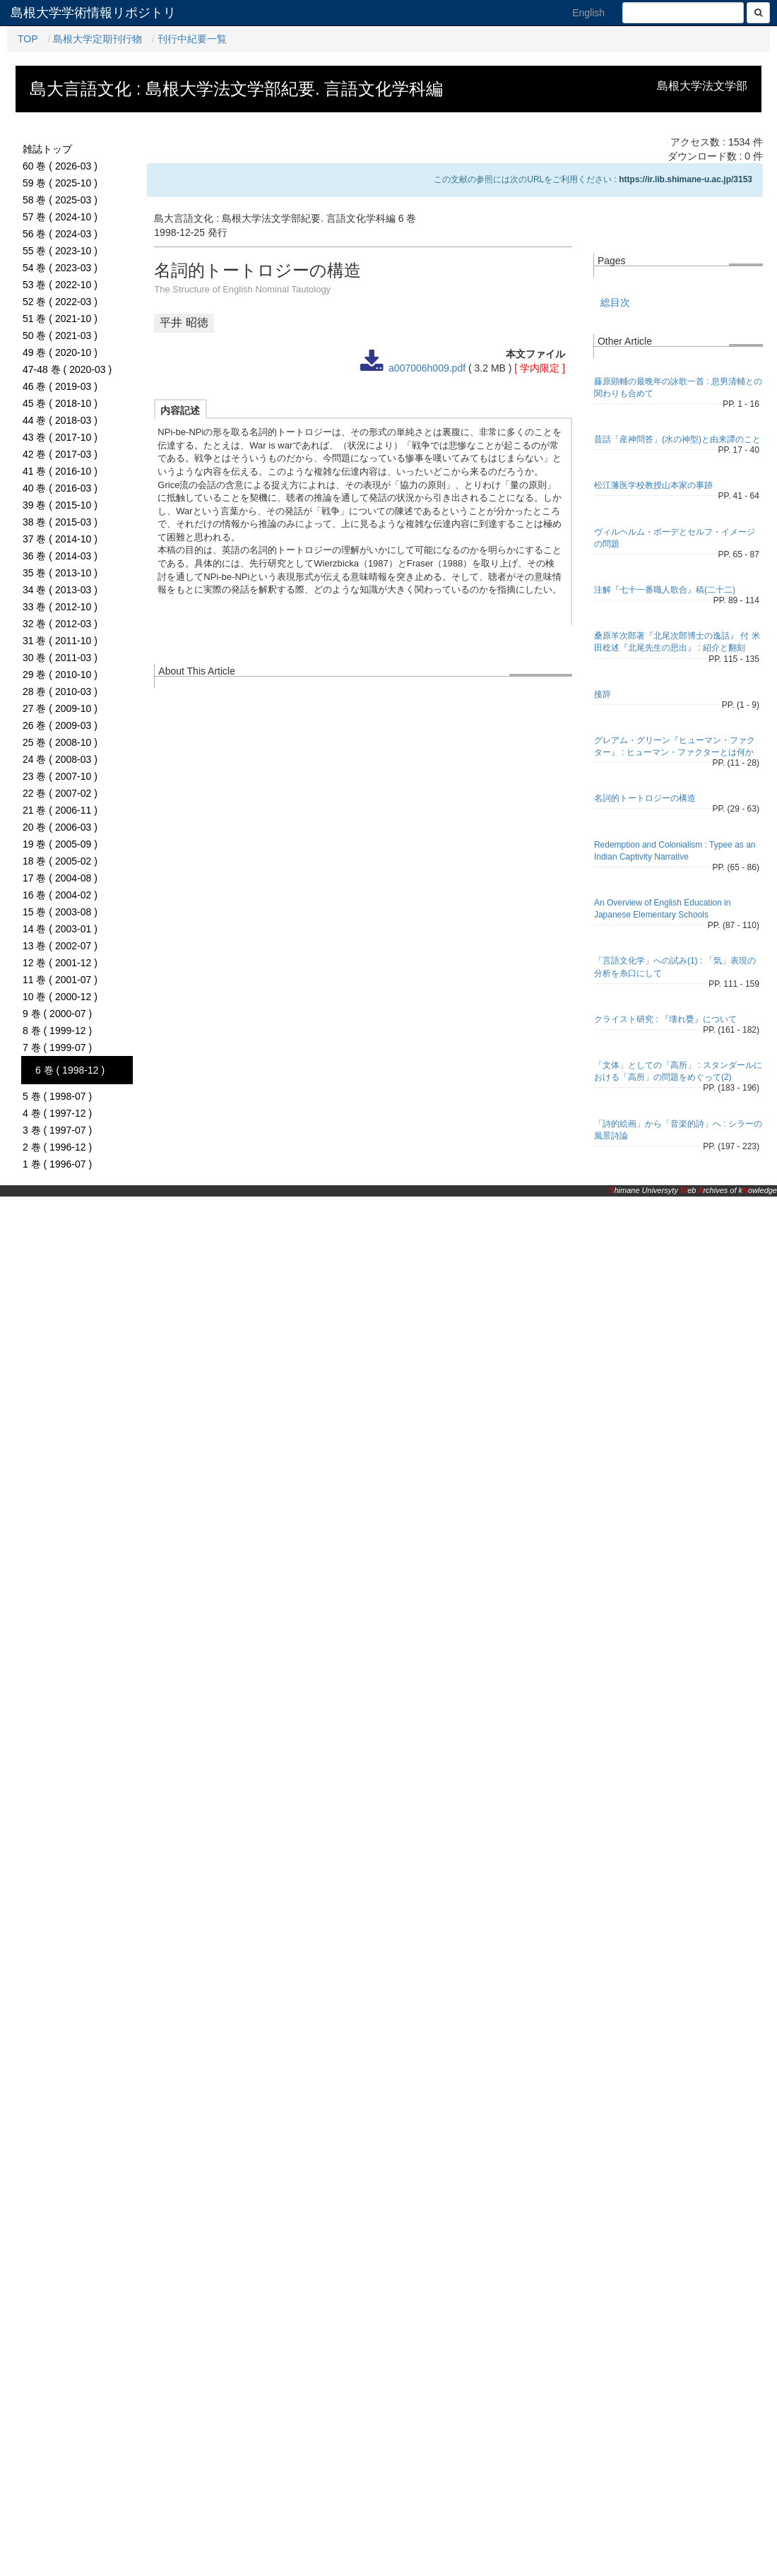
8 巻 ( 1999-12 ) (57, 1030)
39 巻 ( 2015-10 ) (60, 505)
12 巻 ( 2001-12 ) (60, 962)
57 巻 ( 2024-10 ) (60, 216)
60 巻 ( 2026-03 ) (60, 166)
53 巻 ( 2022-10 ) (60, 284)
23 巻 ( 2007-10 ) (60, 776)
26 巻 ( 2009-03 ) (60, 725)
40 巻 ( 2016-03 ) (60, 488)
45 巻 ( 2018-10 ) (60, 403)
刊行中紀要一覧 (192, 38)
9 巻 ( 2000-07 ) (57, 1013)
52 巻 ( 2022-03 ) (60, 301)
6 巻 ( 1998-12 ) (70, 1070)
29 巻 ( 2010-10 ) (60, 674)
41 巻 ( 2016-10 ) (60, 471)
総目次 (615, 302)
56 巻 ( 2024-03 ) (60, 233)
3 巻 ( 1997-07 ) (57, 1130)
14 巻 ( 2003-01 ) (60, 928)
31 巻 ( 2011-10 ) (60, 640)
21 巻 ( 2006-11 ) (60, 810)
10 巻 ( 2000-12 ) (60, 996)
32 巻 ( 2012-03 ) (60, 623)
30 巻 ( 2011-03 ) (60, 657)
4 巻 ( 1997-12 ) (57, 1113)
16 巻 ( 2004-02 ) (60, 895)
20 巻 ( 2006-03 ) (60, 827)
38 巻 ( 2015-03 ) (60, 522)
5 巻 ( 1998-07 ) (57, 1096)
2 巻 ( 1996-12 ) (57, 1147)
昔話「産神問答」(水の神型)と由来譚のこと (677, 439)
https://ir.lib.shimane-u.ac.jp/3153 (685, 179)
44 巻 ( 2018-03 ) (60, 420)
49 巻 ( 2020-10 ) (60, 352)
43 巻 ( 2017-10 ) (60, 437)
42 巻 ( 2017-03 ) (60, 454)
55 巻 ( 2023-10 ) (60, 250)
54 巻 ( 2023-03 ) (60, 267)
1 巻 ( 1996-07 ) (57, 1164)
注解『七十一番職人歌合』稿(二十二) (664, 590)
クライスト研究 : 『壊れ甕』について (665, 1019)
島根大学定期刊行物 (97, 38)
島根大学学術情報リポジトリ (93, 13)
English (588, 12)
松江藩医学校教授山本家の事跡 (653, 485)
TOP (28, 38)
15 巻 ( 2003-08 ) (60, 912)
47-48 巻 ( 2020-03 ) (67, 369)
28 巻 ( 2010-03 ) (60, 691)
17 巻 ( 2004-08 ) (60, 878)
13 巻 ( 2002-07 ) (60, 945)
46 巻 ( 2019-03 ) (60, 386)
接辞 (602, 694)
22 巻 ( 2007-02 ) (60, 793)
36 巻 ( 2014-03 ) (60, 556)
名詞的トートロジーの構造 (645, 798)
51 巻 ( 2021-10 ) (60, 318)
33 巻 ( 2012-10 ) (60, 606)
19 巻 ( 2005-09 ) (60, 844)
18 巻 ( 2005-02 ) (60, 861)
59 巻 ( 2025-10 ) (60, 183)
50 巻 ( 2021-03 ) (60, 335)
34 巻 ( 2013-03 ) (60, 589)
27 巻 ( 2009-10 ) (60, 708)
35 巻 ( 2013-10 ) (60, 572)
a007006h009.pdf (427, 368)
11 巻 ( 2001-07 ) (60, 979)
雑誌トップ (47, 149)
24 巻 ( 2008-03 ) (60, 759)
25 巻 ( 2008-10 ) (60, 742)
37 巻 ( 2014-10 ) (60, 539)
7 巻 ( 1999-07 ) (57, 1047)
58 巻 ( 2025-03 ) (60, 200)
